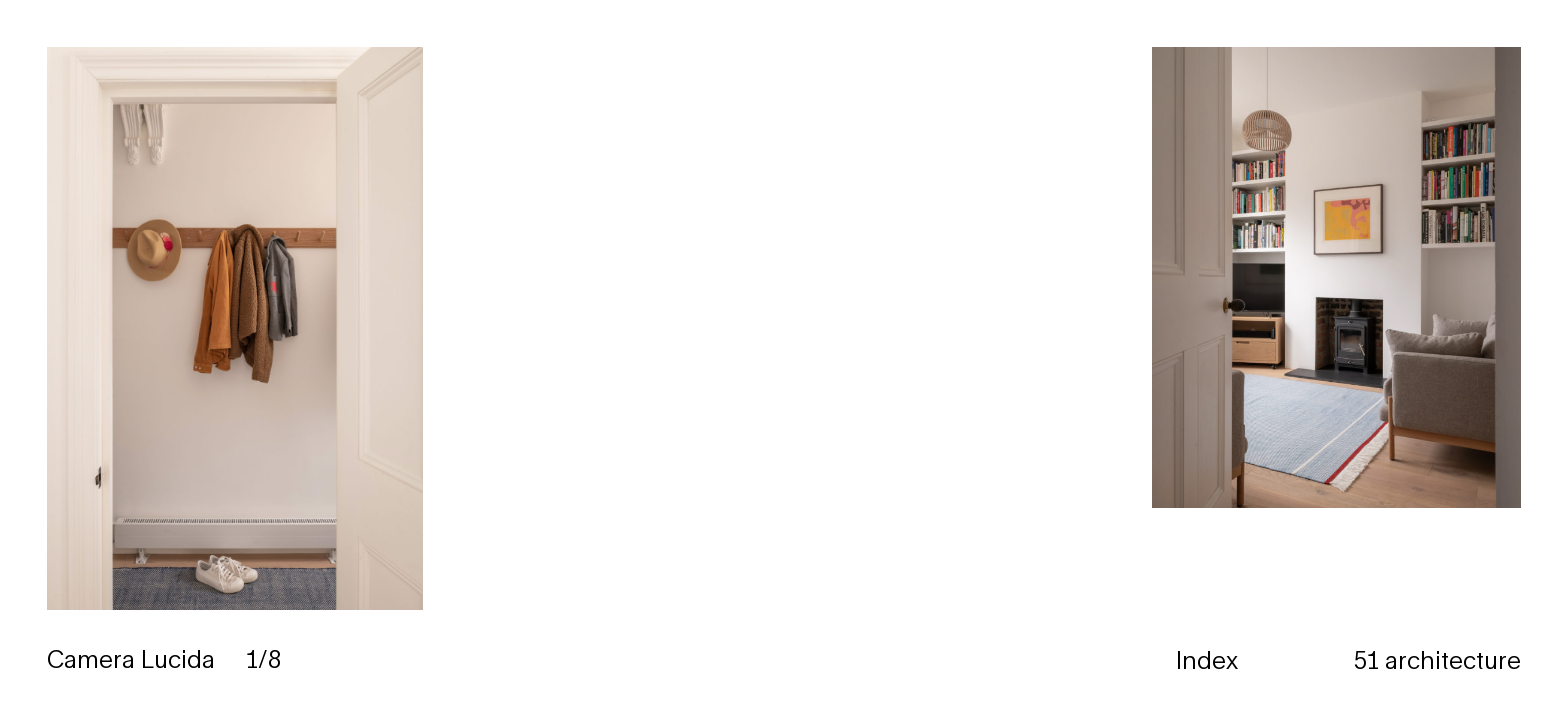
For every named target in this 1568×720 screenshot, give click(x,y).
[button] (1176, 360)
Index (1207, 660)
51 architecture (1437, 660)
